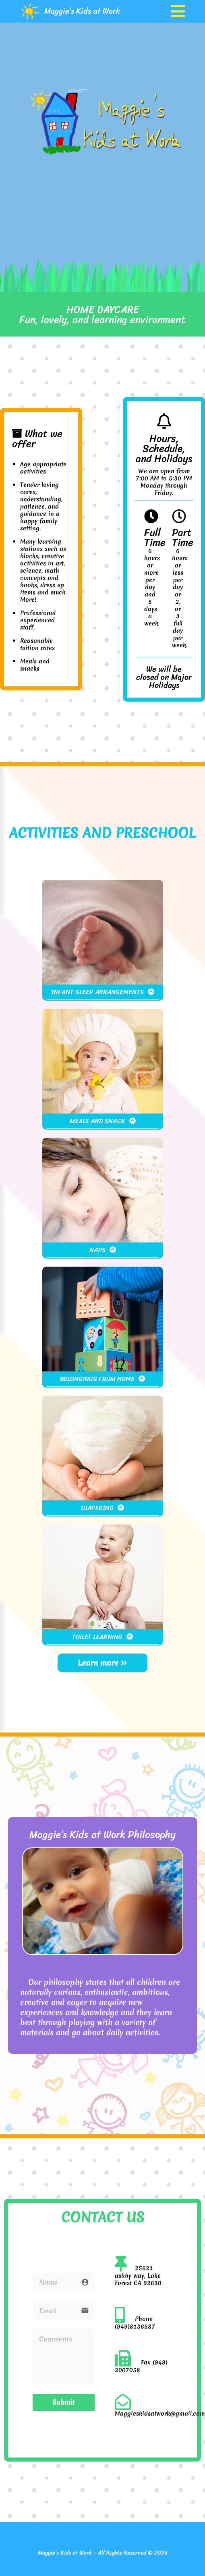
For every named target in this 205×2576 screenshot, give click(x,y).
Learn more (102, 1663)
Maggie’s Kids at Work (82, 11)
